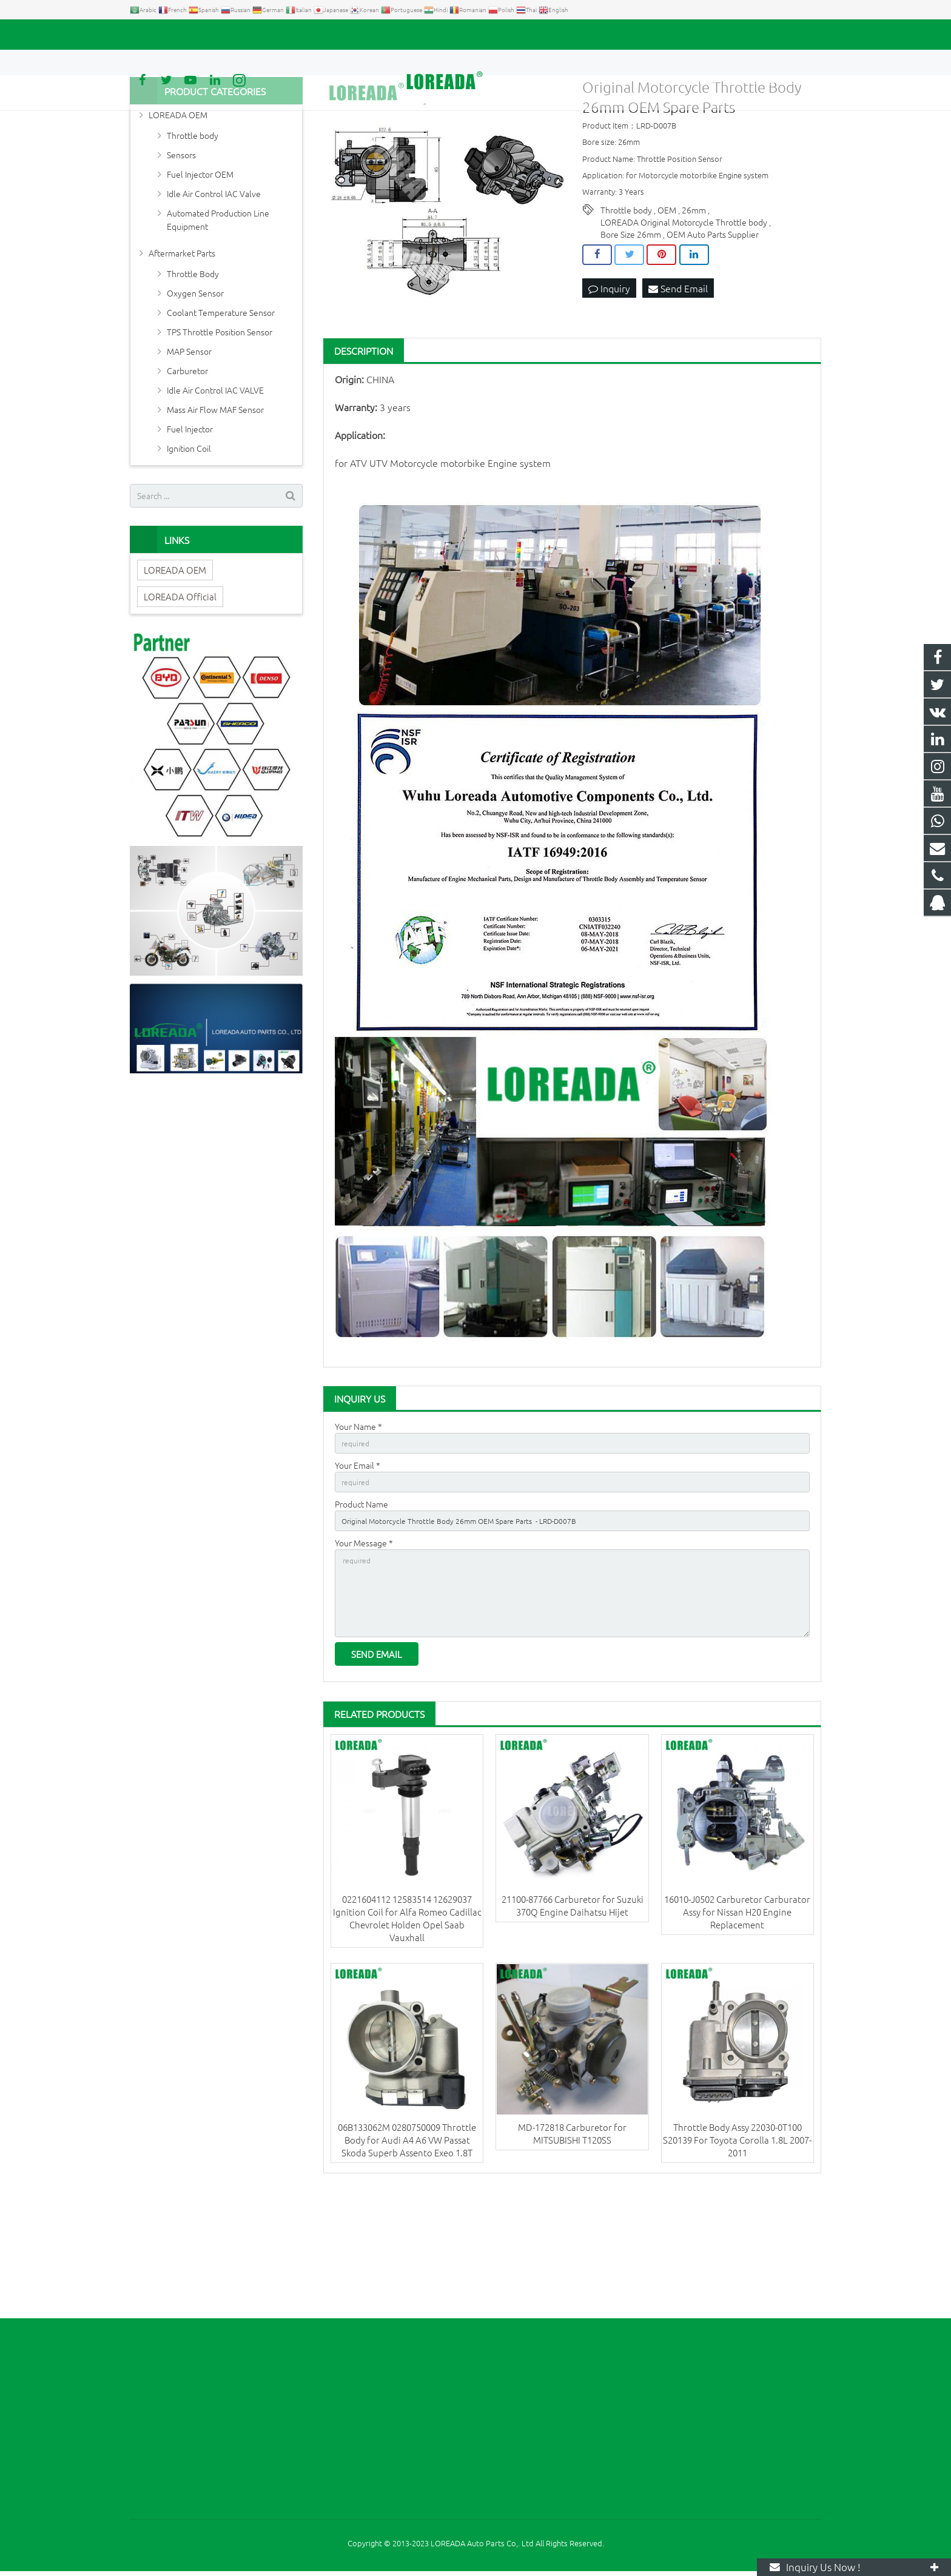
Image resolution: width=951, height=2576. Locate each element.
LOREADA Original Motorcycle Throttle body (683, 323)
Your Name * (358, 1527)
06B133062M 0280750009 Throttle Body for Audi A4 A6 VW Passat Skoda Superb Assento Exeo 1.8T (407, 2263)
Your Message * (364, 1653)
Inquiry (609, 390)
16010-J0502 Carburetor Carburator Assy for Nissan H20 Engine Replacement (737, 2035)
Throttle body (626, 310)
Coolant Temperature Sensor (221, 413)
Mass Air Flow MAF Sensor (215, 510)
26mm (694, 310)
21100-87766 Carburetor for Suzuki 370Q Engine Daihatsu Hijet (573, 2029)
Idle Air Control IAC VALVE (215, 491)
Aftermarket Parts (182, 353)
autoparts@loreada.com (268, 35)
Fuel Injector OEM (200, 275)
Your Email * (357, 1569)
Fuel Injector (190, 529)
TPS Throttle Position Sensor (219, 432)
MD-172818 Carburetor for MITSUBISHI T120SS (572, 2257)
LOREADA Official (180, 697)
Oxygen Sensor (195, 393)
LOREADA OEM (178, 215)
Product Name (361, 1611)
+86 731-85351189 (172, 35)
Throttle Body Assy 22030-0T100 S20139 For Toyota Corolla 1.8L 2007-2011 (737, 2263)
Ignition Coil (189, 549)
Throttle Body (193, 374)
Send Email (678, 390)
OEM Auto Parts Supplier (713, 335)
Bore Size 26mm (630, 335)
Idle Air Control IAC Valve (214, 294)
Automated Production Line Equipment (218, 320)
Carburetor (187, 471)
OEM (666, 310)
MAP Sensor (189, 452)
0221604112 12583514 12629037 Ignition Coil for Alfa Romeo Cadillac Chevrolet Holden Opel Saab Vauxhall (407, 2041)
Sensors (181, 255)
